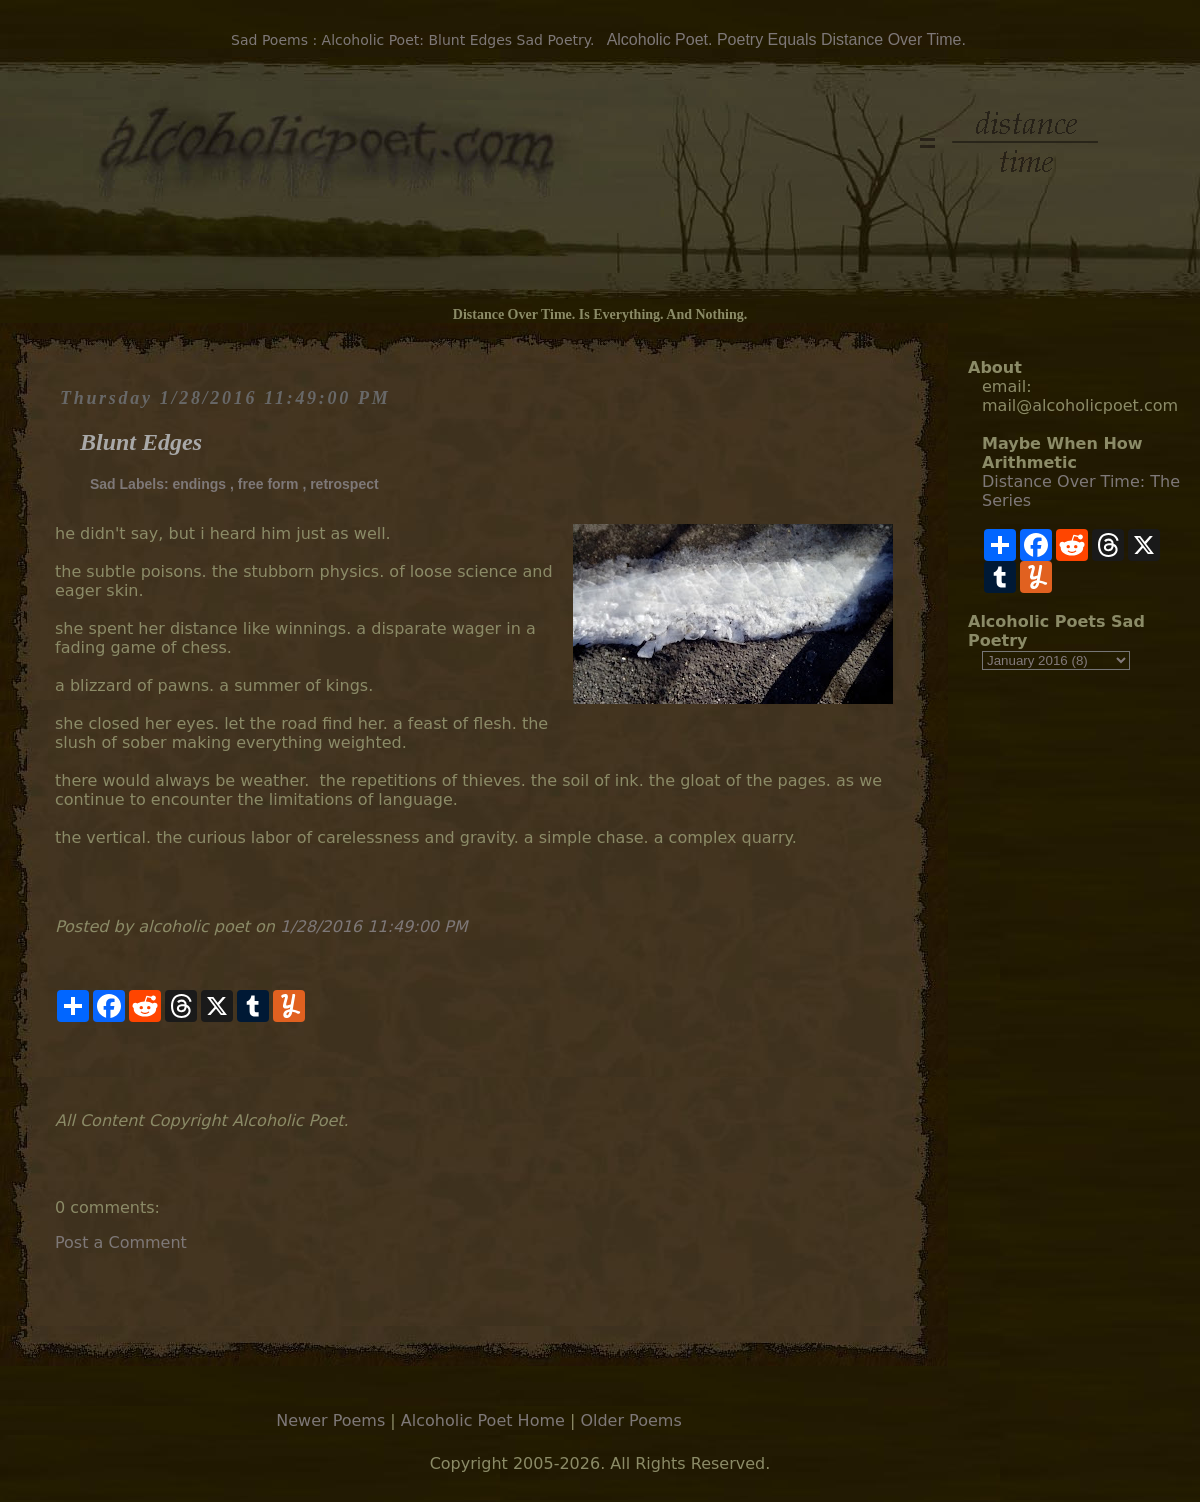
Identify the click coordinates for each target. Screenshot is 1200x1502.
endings (199, 484)
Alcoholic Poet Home (483, 1420)
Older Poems (630, 1420)
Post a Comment (121, 1242)
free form (268, 484)
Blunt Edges (141, 442)
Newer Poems (330, 1420)
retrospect (344, 484)
